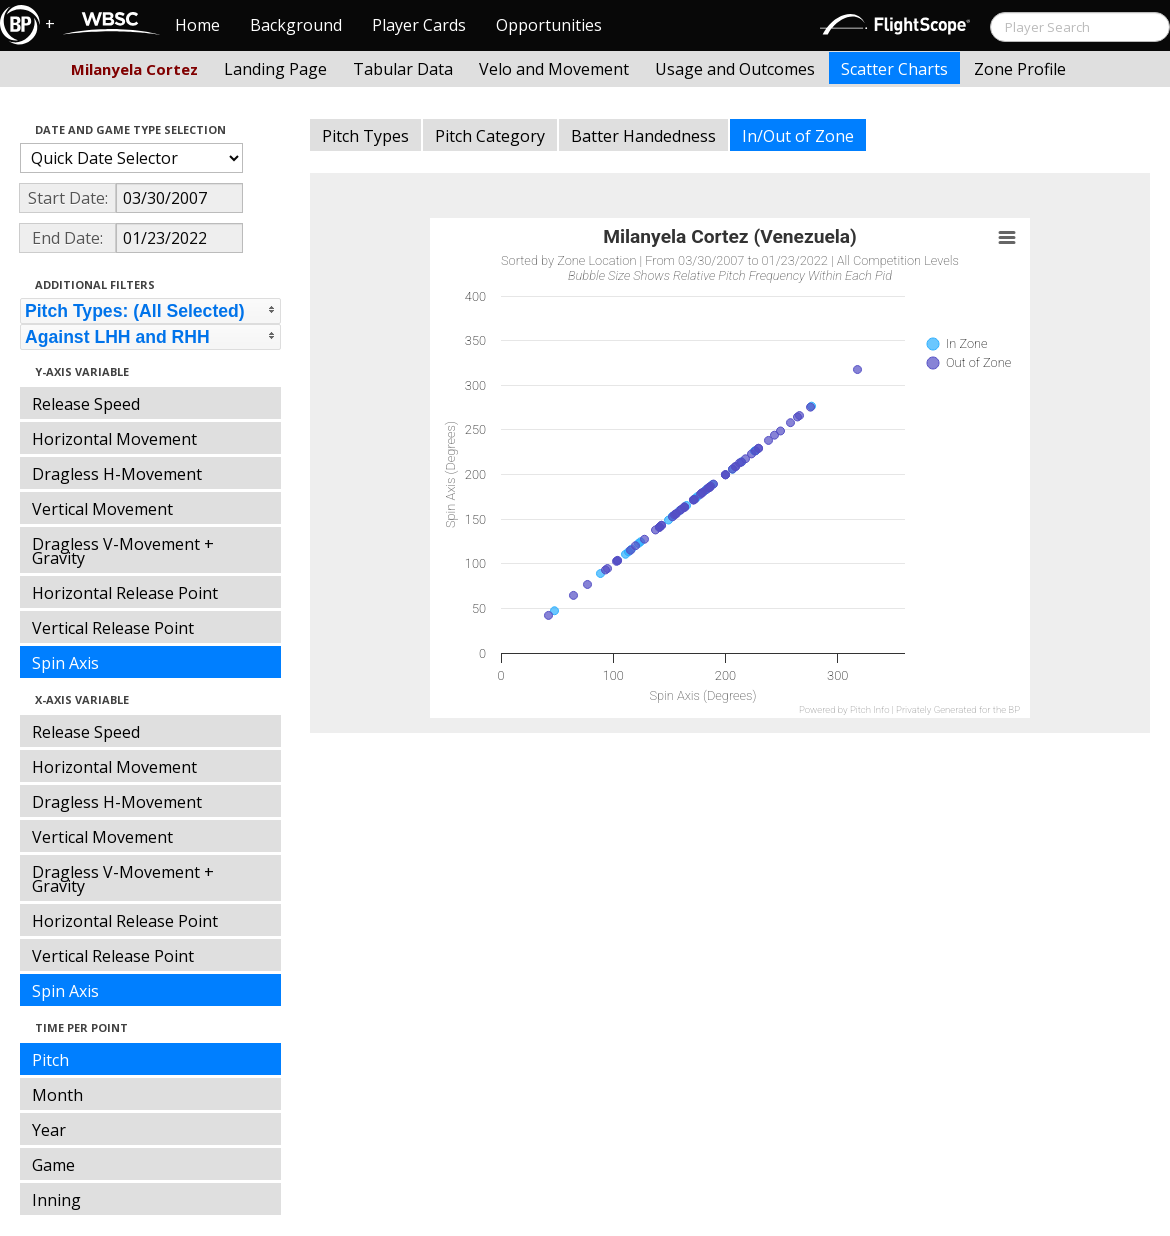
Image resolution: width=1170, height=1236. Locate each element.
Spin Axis (65, 663)
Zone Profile (1020, 69)
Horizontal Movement (114, 439)
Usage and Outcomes (735, 69)
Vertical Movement (102, 509)
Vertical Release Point (113, 628)
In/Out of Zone (798, 136)
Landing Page (275, 69)
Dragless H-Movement (117, 474)
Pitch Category (490, 136)
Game (53, 1165)
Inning (56, 1200)
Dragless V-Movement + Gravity (123, 551)
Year (49, 1130)
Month (57, 1095)
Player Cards (419, 25)
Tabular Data (403, 69)
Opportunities (549, 25)
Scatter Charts (894, 69)
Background (296, 25)
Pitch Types (365, 136)
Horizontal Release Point (125, 593)
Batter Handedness (643, 136)
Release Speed (86, 404)
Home (197, 25)
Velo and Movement (554, 69)
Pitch (50, 1060)
